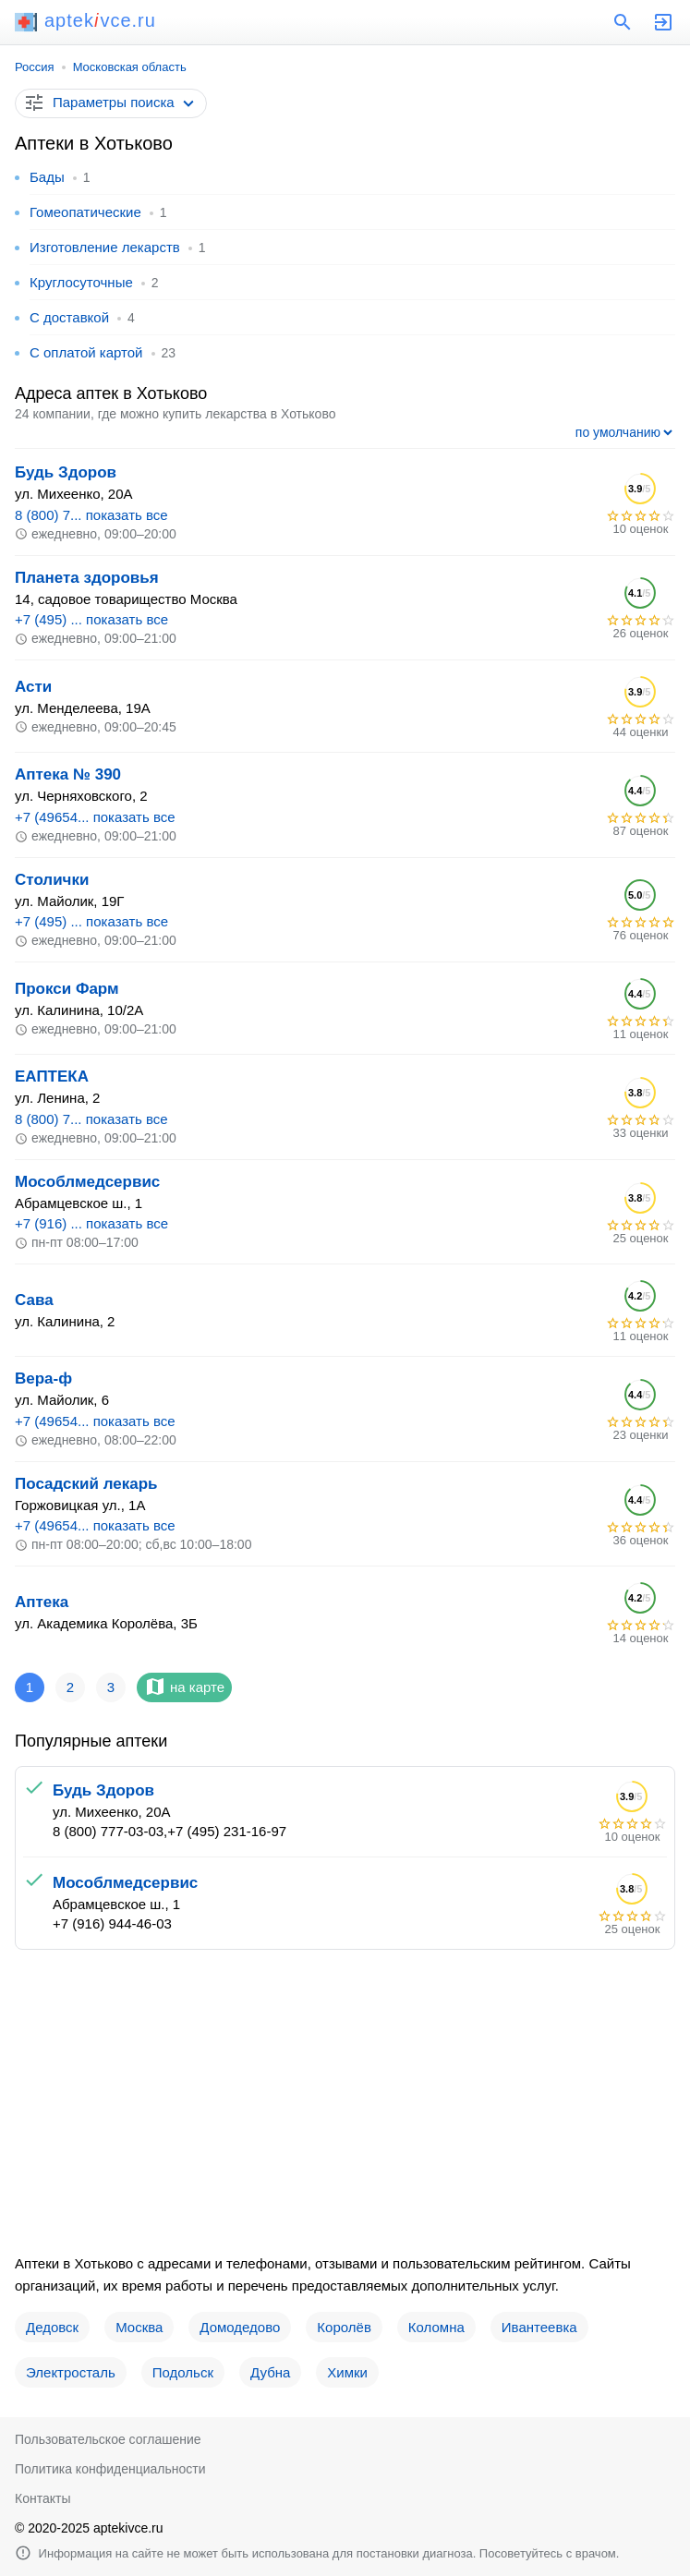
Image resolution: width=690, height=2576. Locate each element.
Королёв (344, 2327)
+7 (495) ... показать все (91, 619)
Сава (34, 1300)
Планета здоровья (87, 578)
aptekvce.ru (85, 20)
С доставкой (69, 317)
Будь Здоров (65, 472)
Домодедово (240, 2327)
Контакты (42, 2498)
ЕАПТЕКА (52, 1076)
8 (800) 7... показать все (91, 515)
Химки (347, 2372)
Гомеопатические (85, 212)
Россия (34, 67)
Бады (47, 177)
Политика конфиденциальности (110, 2468)
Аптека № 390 (68, 774)
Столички (52, 880)
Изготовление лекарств (105, 247)
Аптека (41, 1602)
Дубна (270, 2372)
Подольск (182, 2372)
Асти (33, 686)
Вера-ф (43, 1378)
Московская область (130, 67)
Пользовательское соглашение (108, 2439)
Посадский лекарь (86, 1484)
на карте (184, 1686)
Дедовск (52, 2327)
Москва (139, 2327)
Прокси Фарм (67, 989)
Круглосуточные (81, 282)
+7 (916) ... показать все (91, 1223)
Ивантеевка (539, 2327)
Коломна (436, 2327)
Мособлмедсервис (87, 1182)
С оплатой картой (86, 352)
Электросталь (70, 2372)
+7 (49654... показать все (95, 817)
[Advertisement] (345, 2108)
